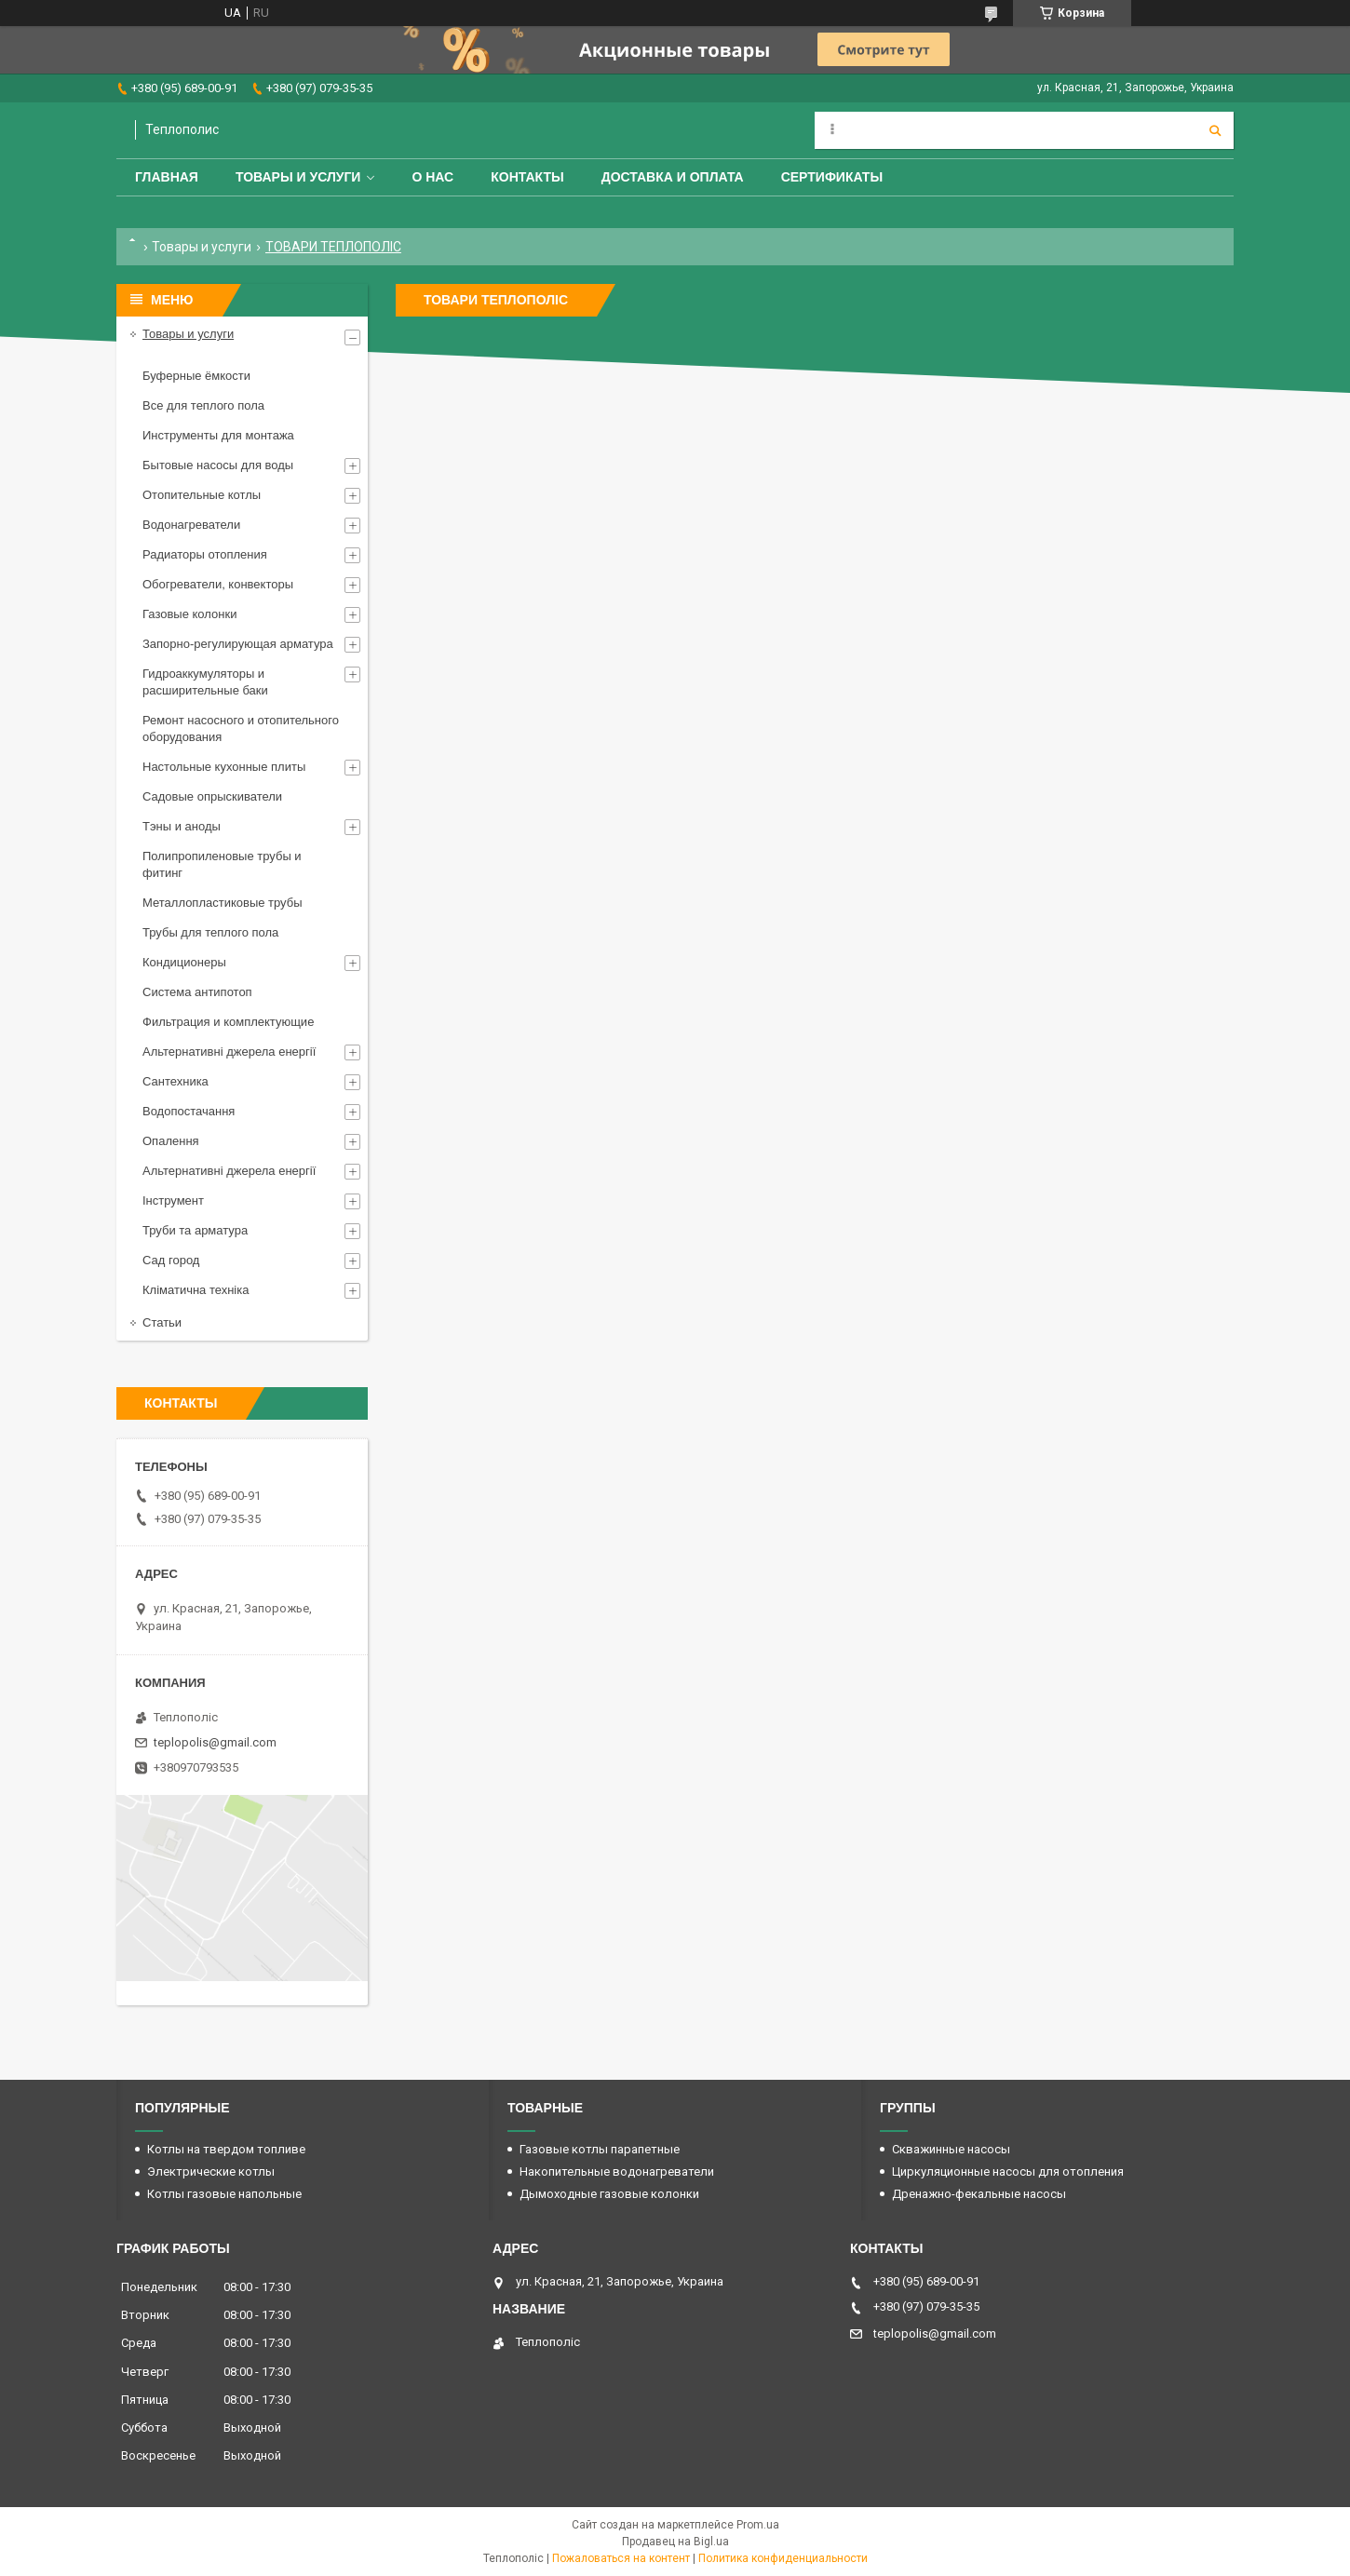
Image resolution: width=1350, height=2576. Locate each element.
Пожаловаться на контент (621, 2558)
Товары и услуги (298, 176)
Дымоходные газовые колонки (609, 2194)
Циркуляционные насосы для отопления (1008, 2171)
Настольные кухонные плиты (223, 767)
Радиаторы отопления (204, 554)
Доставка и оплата (672, 176)
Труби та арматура (195, 1230)
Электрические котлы (211, 2171)
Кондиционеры (184, 962)
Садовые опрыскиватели (212, 796)
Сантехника (175, 1081)
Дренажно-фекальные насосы (979, 2194)
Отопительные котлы (201, 495)
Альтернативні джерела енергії (229, 1052)
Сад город (170, 1260)
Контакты (527, 176)
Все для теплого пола (203, 405)
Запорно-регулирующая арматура (237, 644)
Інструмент (173, 1200)
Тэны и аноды (181, 826)
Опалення (170, 1141)
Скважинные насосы (951, 2149)
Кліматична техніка (195, 1290)
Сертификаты (832, 176)
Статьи (162, 1322)
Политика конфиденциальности (783, 2558)
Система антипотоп (197, 992)
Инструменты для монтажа (218, 435)
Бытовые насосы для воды (217, 465)
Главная (166, 176)
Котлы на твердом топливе (226, 2149)
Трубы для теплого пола (210, 932)
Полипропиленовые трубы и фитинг (222, 864)
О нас (432, 176)
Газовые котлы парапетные (600, 2149)
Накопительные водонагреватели (617, 2171)
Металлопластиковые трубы (222, 903)
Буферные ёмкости (196, 376)
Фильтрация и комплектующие (228, 1022)
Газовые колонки (189, 614)
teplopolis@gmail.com (215, 1742)
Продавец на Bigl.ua (675, 2541)
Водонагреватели (191, 525)
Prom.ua (757, 2524)
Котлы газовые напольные (224, 2194)
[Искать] (1215, 130)
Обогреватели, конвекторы (217, 584)
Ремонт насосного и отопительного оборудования (240, 728)
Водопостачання (188, 1111)
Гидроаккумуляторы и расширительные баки (205, 682)
